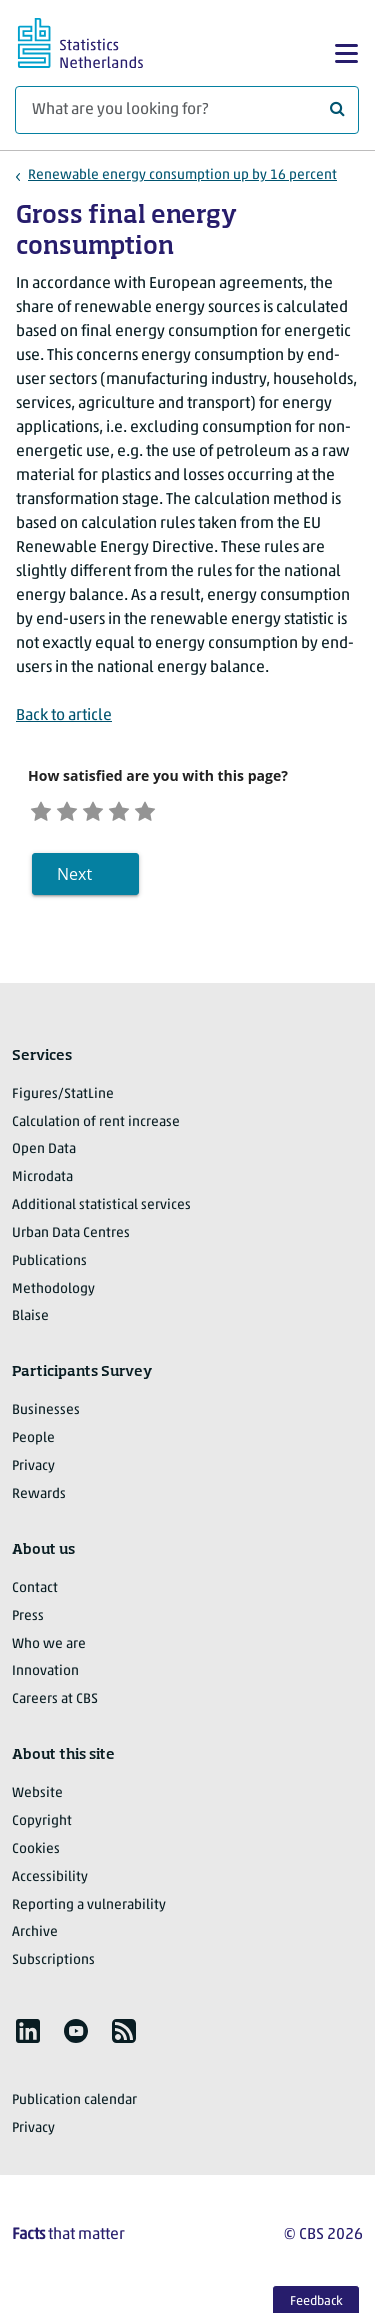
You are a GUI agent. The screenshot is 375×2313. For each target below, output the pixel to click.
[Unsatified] (74, 809)
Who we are (49, 1646)
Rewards (39, 1497)
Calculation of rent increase (96, 1124)
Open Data (44, 1152)
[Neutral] (105, 809)
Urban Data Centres (71, 1236)
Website (37, 1796)
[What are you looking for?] (187, 110)
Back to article (64, 716)
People (33, 1441)
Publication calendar (74, 2103)
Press (28, 1618)
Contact (35, 1590)
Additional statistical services (101, 1208)
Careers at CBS (55, 1702)
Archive (35, 1935)
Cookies (36, 1851)
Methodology (53, 1291)
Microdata (42, 1180)
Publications (49, 1263)
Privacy (33, 1469)
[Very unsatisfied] (43, 809)
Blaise (30, 1319)
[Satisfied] (136, 809)
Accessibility (50, 1879)
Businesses (46, 1413)
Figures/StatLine (63, 1096)
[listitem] (28, 2034)
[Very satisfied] (166, 809)
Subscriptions (53, 1963)
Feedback (316, 2301)
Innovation (45, 1674)
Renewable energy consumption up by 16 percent (182, 175)
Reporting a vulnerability (89, 1907)
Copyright (42, 1824)
